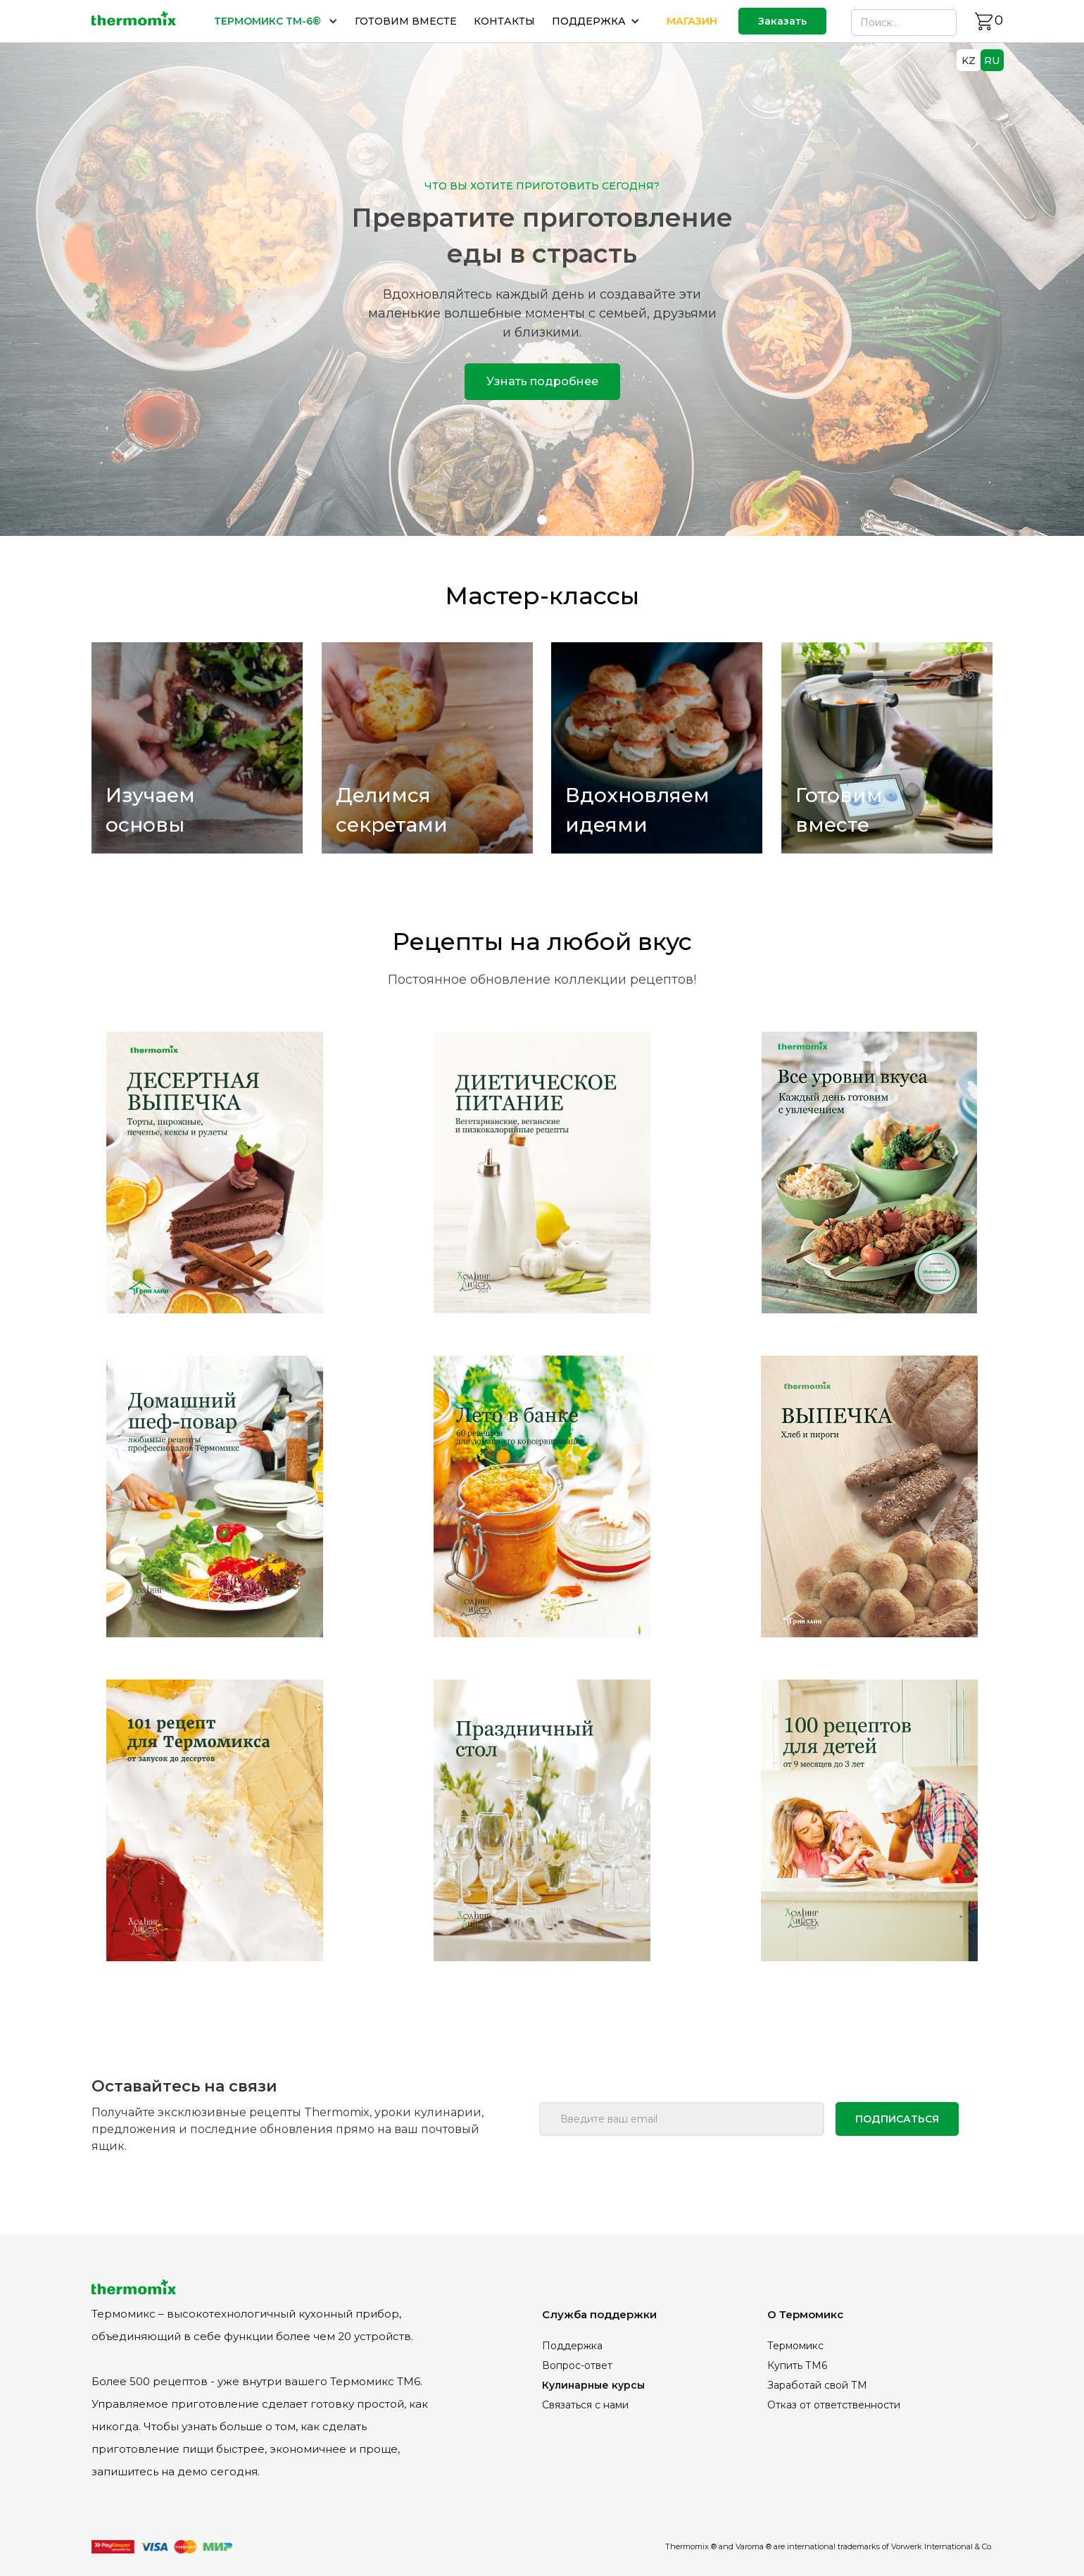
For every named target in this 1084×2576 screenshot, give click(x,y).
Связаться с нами (585, 2405)
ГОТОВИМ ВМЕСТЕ (406, 21)
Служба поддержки (599, 2314)
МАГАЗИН (692, 21)
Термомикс (795, 2345)
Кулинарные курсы (593, 2385)
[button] (276, 21)
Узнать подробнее (542, 381)
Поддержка (572, 2345)
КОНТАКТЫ (504, 21)
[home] (134, 21)
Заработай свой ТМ (817, 2385)
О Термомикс (805, 2314)
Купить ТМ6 (797, 2365)
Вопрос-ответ (577, 2365)
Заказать (782, 21)
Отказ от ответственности (833, 2405)
